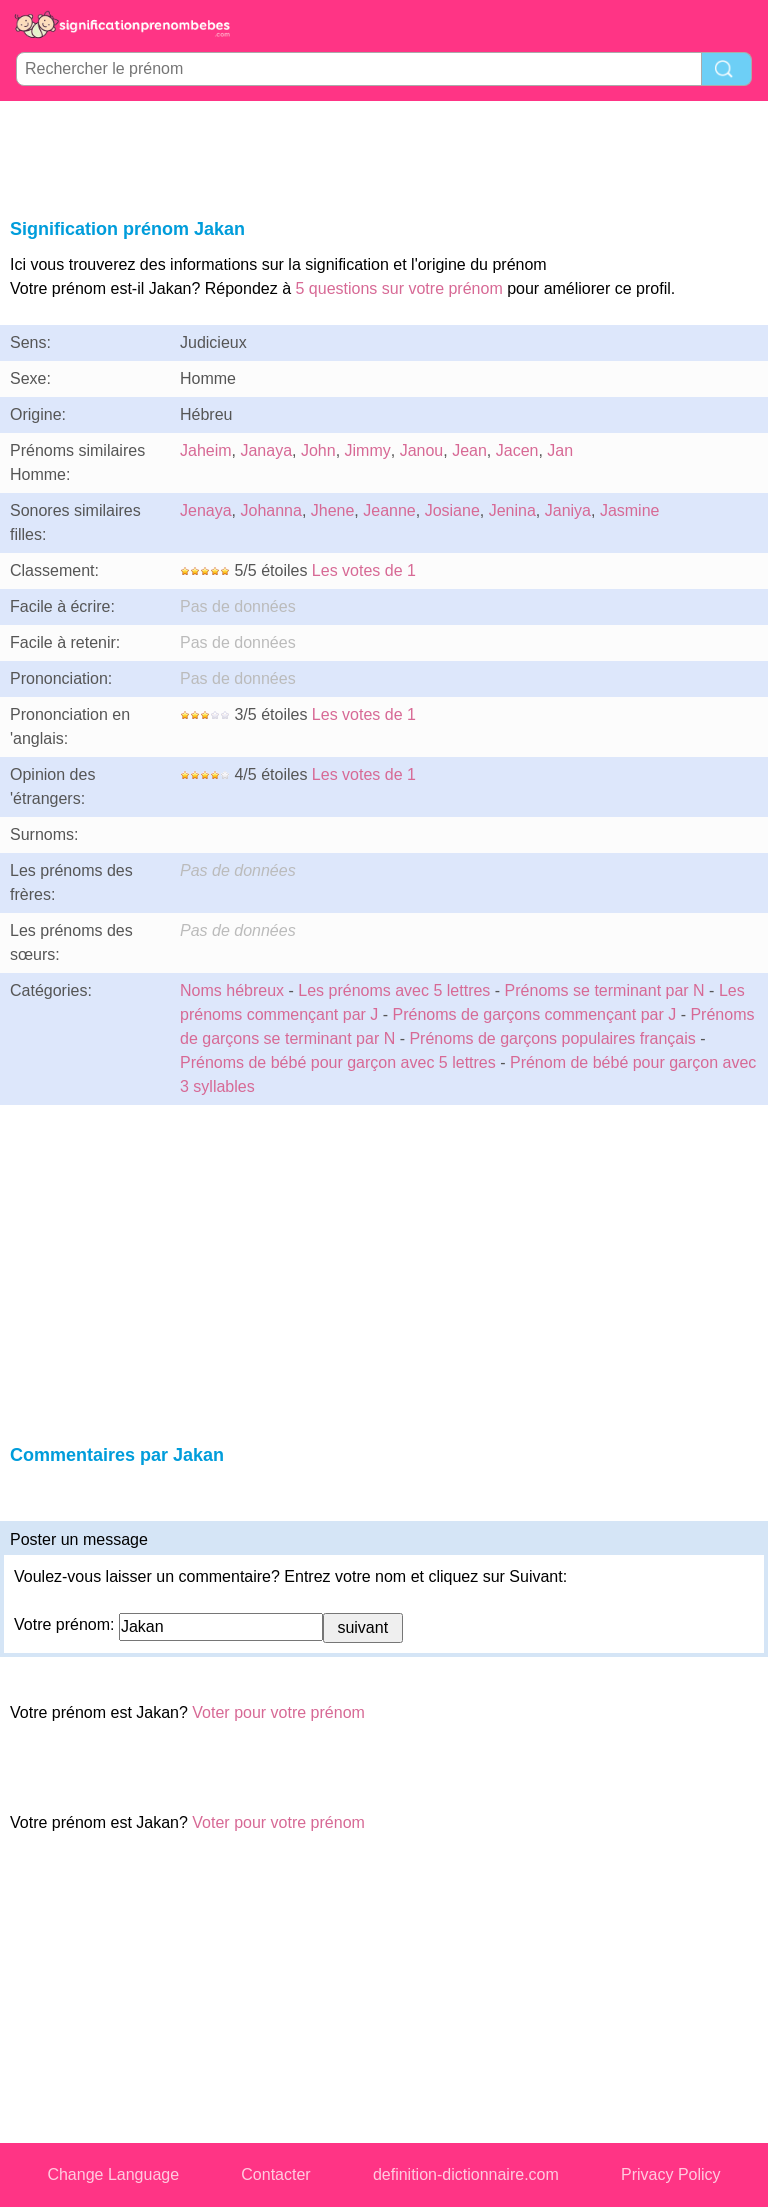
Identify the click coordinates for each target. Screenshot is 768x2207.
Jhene (333, 510)
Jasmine (630, 510)
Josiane (452, 510)
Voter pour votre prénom (278, 1712)
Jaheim (206, 450)
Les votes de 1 (364, 570)
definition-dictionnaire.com (466, 2174)
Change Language (113, 2174)
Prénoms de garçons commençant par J (535, 1014)
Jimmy (368, 450)
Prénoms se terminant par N (605, 990)
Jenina (512, 510)
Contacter (275, 2174)
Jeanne (389, 510)
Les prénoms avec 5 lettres (394, 990)
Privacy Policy (671, 2174)
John (318, 450)
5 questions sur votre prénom (399, 288)
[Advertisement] (384, 156)
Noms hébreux (232, 990)
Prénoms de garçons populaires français (554, 1038)
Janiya (568, 510)
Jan (560, 450)
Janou (422, 450)
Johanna (270, 510)
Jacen (517, 450)
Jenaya (206, 510)
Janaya (266, 450)
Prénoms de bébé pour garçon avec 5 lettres (338, 1062)
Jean (469, 450)
